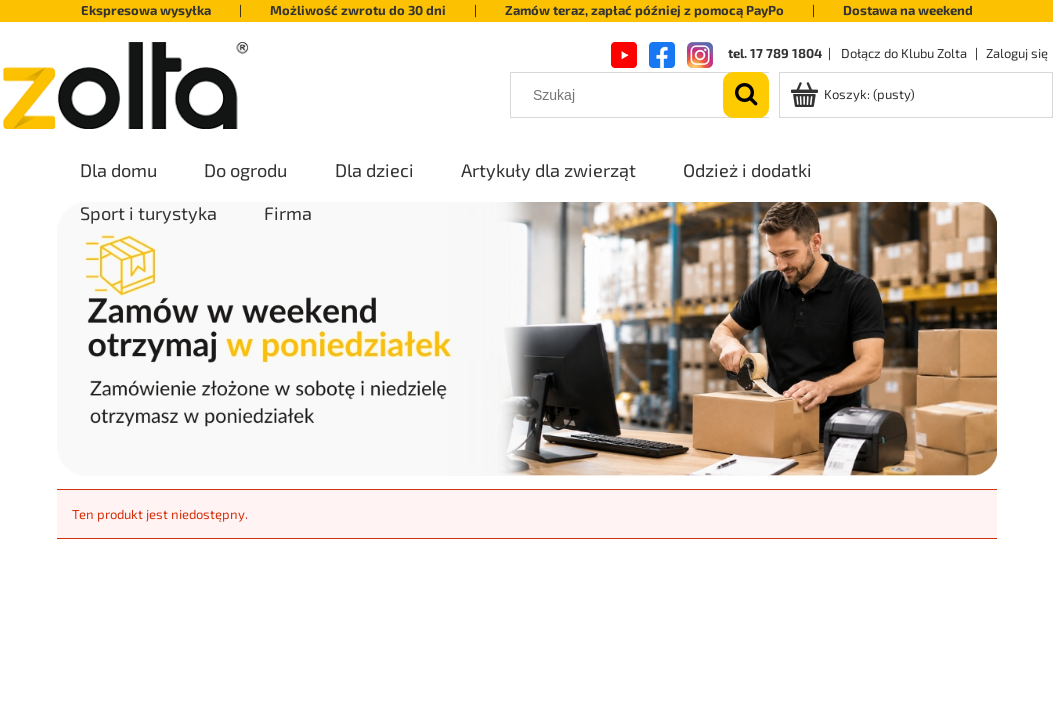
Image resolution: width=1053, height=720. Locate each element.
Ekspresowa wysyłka (146, 10)
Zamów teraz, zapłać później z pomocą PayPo (644, 10)
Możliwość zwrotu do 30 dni (358, 10)
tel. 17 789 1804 (775, 53)
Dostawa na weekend (908, 10)
